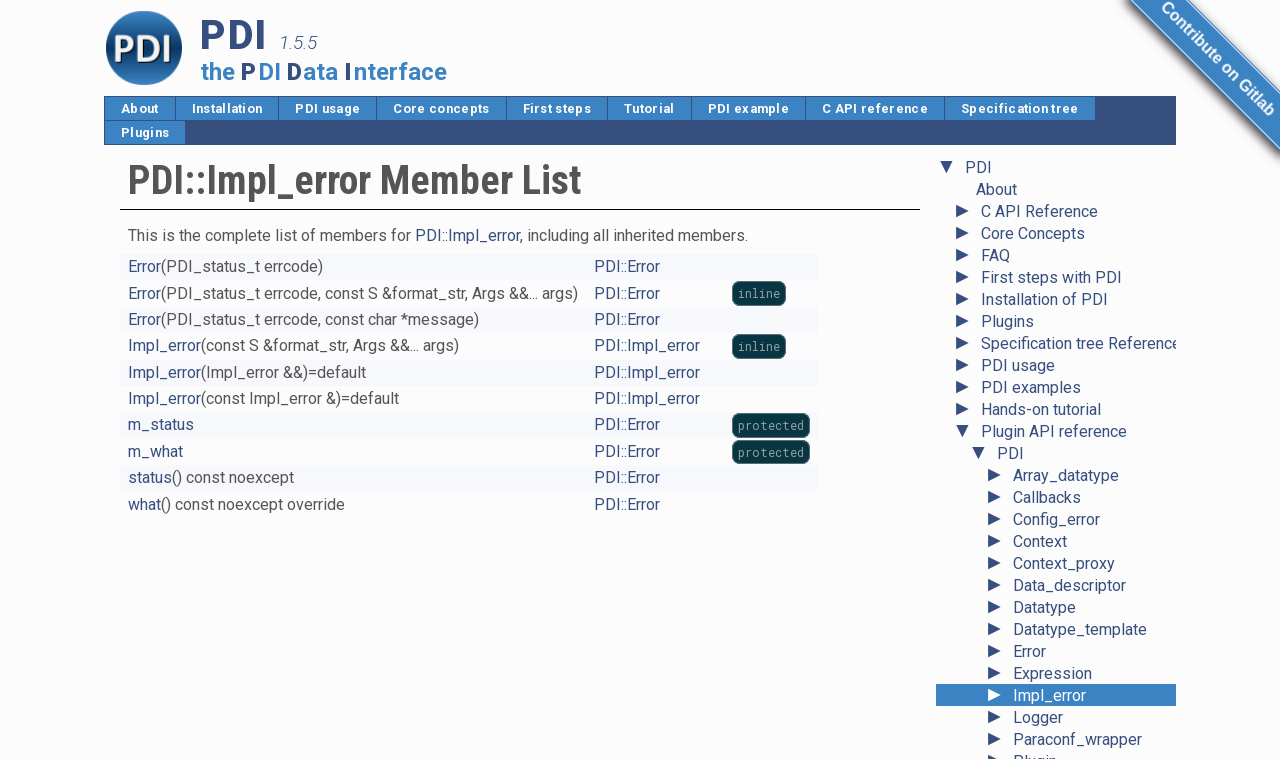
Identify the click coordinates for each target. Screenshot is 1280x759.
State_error (1052, 633)
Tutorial (649, 108)
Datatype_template (1080, 325)
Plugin (1035, 457)
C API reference (875, 108)
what (144, 504)
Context (1040, 237)
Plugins (145, 132)
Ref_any (1042, 545)
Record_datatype (1073, 523)
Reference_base (1071, 567)
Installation (227, 108)
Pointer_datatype (1073, 501)
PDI (1010, 149)
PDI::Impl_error (467, 235)
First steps (557, 108)
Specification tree (1020, 108)
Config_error (1056, 215)
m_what (155, 451)
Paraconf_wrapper (1077, 435)
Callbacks (1047, 193)
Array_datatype (1066, 171)
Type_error (1051, 699)
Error (1029, 347)
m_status (161, 424)
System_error (1061, 655)
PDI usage (327, 108)
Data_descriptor (1069, 281)
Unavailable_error (1074, 721)
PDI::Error (627, 266)
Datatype (1044, 303)
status (150, 477)
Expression (1052, 369)
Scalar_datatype (1069, 611)
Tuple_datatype (1067, 677)
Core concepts (441, 108)
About (140, 108)
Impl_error (1049, 391)
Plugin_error (1056, 479)
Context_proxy (1064, 259)
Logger (1038, 413)
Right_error (1052, 589)
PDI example (749, 108)
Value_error (1053, 743)
